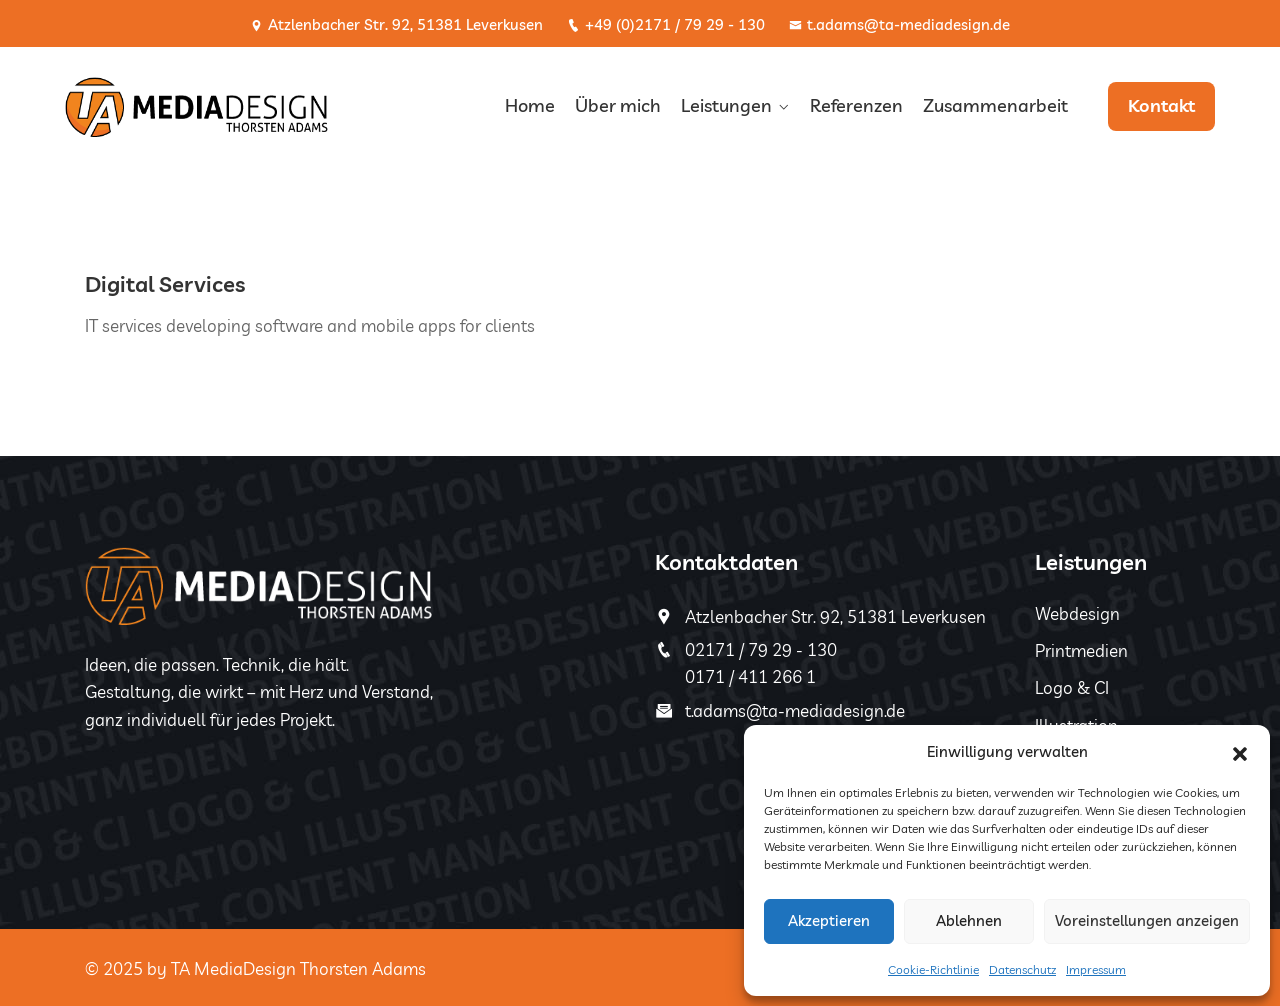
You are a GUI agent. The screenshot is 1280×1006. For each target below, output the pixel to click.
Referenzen (856, 105)
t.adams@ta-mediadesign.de (899, 24)
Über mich (618, 105)
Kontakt (1161, 105)
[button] (1240, 752)
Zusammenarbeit (995, 105)
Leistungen (726, 105)
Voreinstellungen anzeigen (1147, 920)
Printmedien (1081, 650)
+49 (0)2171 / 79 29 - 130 (666, 24)
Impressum (1096, 969)
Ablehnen (969, 920)
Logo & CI (1072, 687)
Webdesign (1077, 613)
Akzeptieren (829, 920)
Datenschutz (1022, 969)
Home (530, 105)
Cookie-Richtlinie (933, 969)
